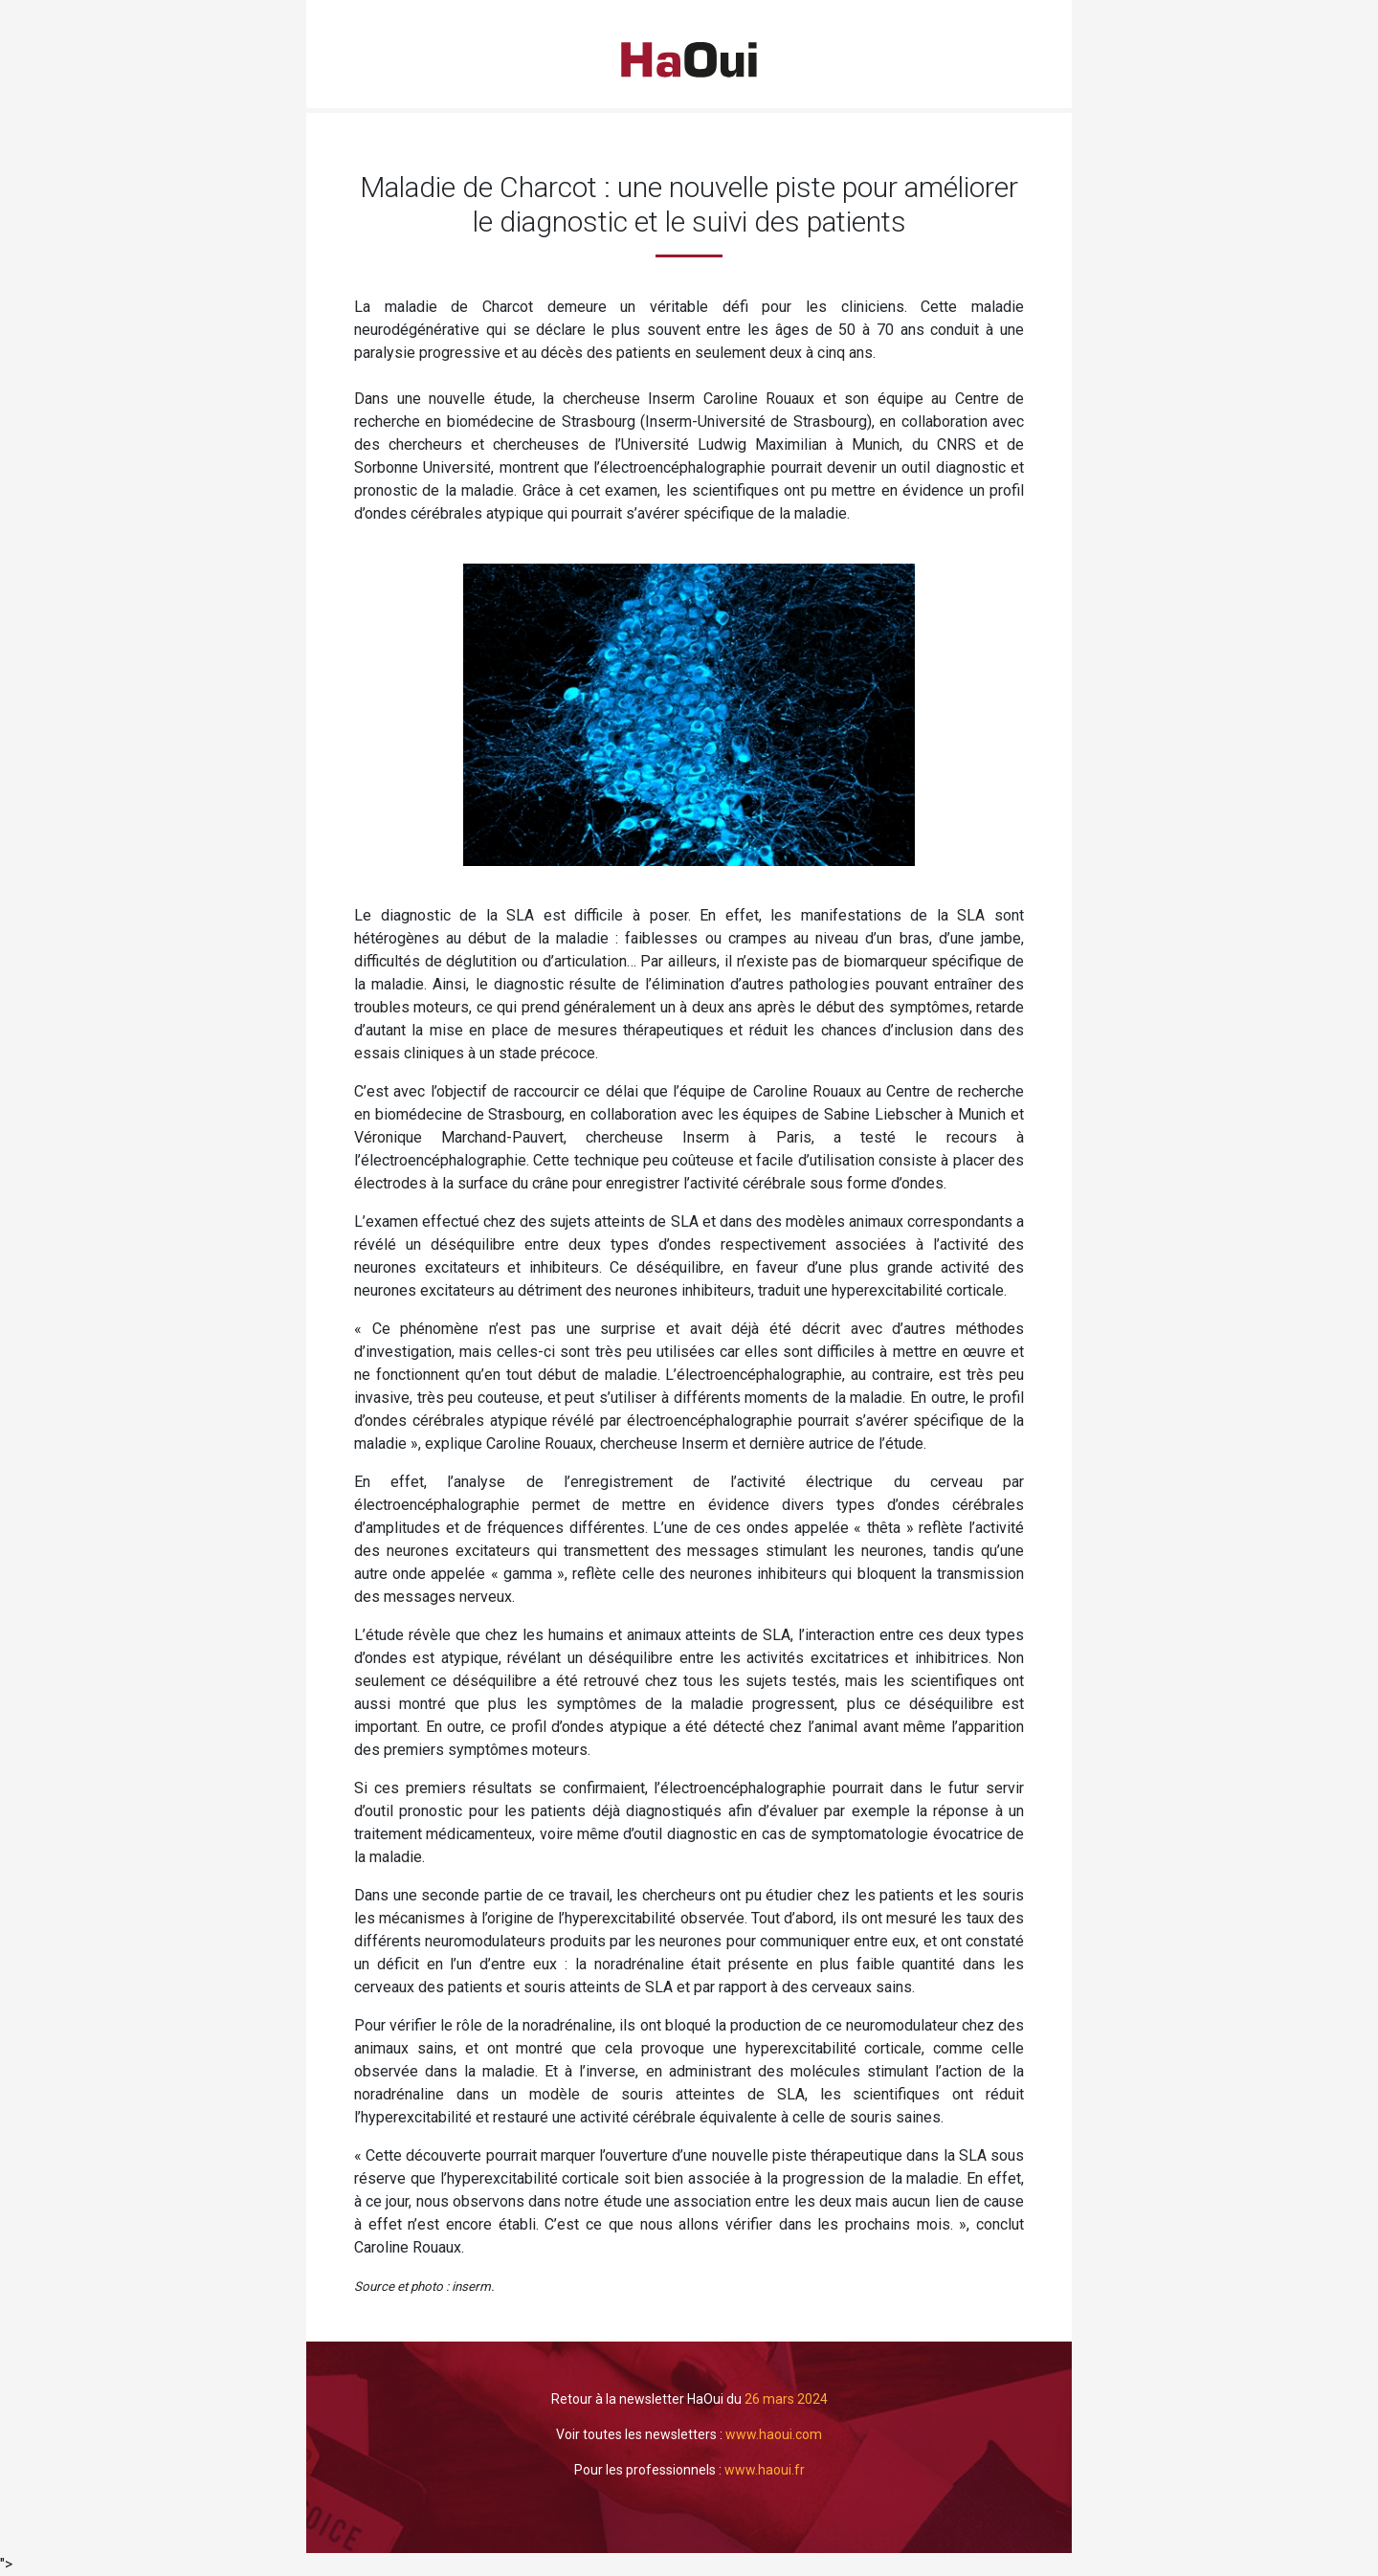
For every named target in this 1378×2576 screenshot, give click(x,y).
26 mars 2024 (786, 2399)
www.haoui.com (773, 2434)
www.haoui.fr (764, 2469)
